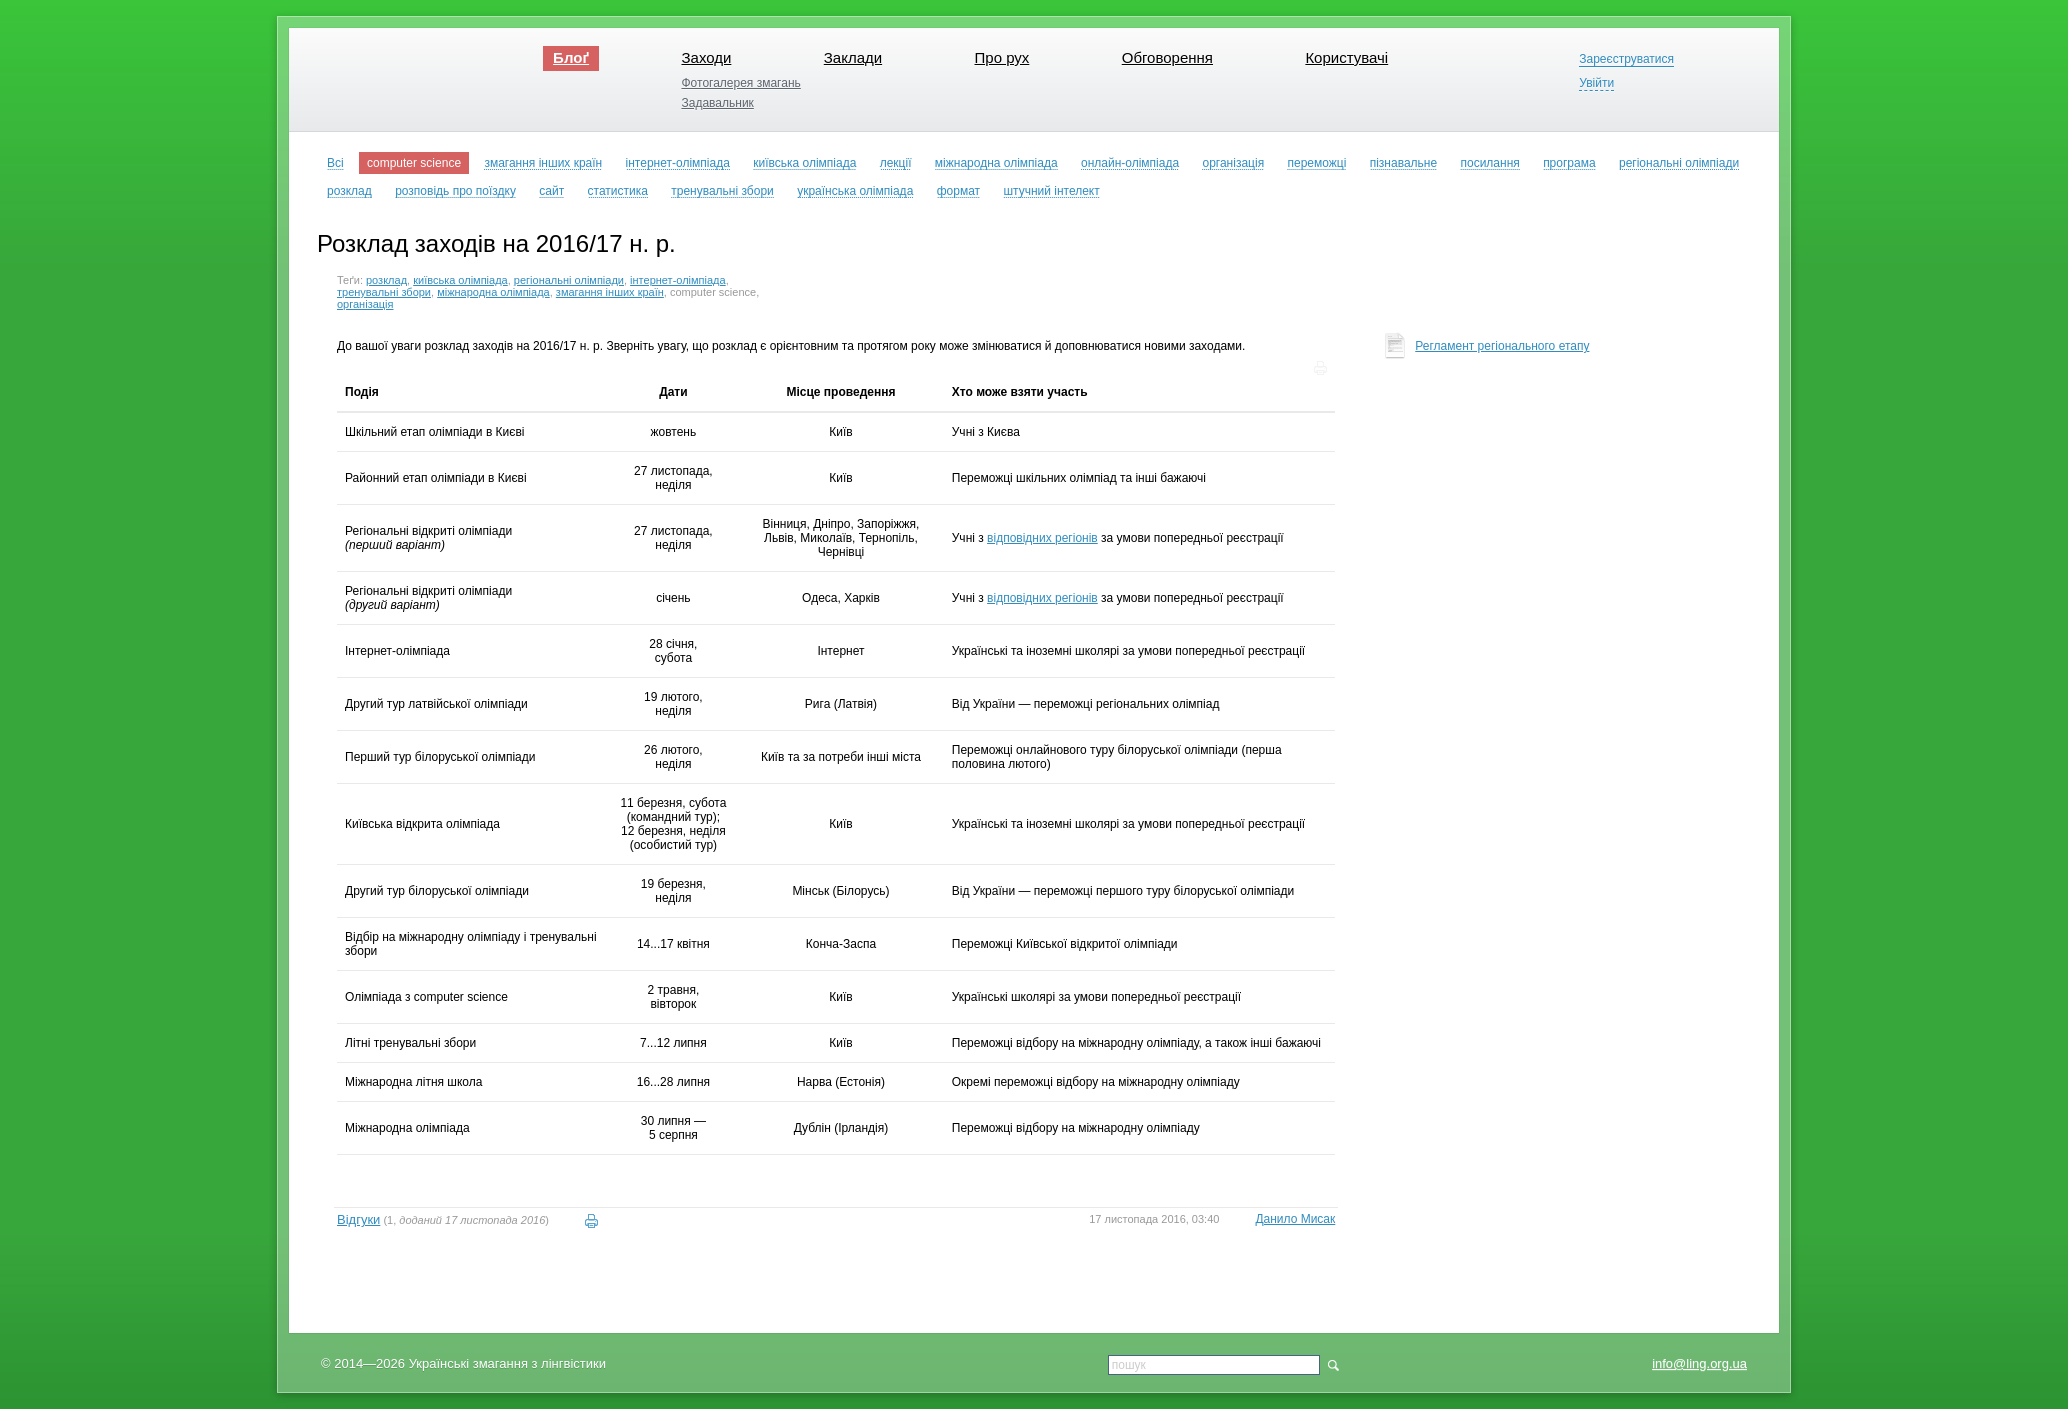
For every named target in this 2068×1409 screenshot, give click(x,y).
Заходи (706, 57)
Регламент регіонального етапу (1502, 346)
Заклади (853, 57)
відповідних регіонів (1042, 538)
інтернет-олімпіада (678, 280)
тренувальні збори (384, 292)
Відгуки (358, 1219)
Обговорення (1167, 57)
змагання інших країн (610, 292)
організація (365, 304)
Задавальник (717, 103)
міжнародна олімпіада (493, 292)
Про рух (1002, 57)
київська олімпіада (460, 280)
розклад (386, 280)
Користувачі (1346, 57)
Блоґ (571, 57)
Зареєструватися (1626, 59)
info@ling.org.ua (1699, 1363)
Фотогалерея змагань (740, 83)
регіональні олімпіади (569, 280)
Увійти (1596, 83)
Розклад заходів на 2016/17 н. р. (496, 243)
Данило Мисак (1295, 1219)
